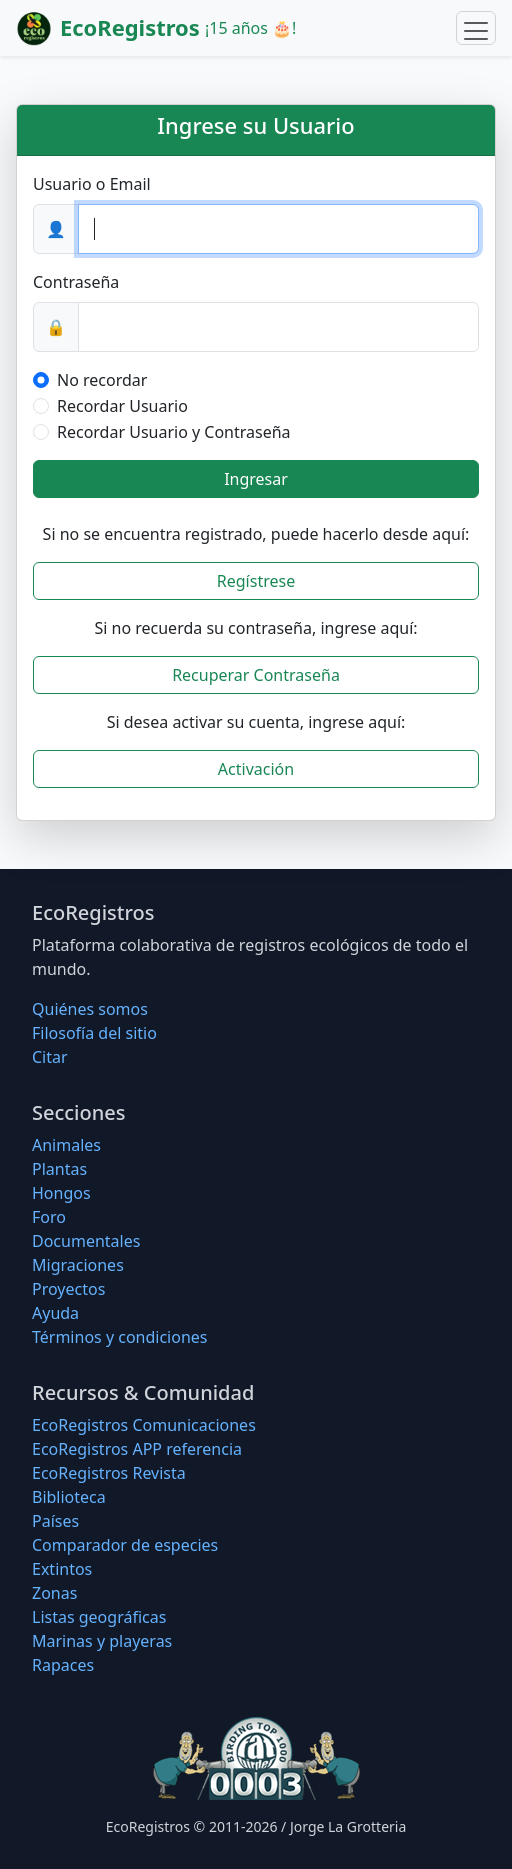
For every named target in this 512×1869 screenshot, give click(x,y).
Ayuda (55, 1313)
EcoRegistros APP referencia (137, 1449)
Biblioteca (69, 1497)
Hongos (61, 1193)
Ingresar (256, 479)
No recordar (102, 380)
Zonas (54, 1593)
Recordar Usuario (122, 406)
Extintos (62, 1569)
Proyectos (68, 1289)
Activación (256, 769)
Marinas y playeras (102, 1641)
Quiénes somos (90, 1009)
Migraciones (78, 1265)
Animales (66, 1145)
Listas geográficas (99, 1617)
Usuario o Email (92, 184)
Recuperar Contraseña (256, 675)
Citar (50, 1057)
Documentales (86, 1241)
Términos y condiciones (120, 1337)
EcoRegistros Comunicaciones (144, 1425)
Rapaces (63, 1665)
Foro (49, 1217)
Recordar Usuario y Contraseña (174, 432)
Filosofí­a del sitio (94, 1033)
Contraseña (76, 282)
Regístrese (256, 581)
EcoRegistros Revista (109, 1473)
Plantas (59, 1169)
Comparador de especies (125, 1545)
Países (55, 1521)
